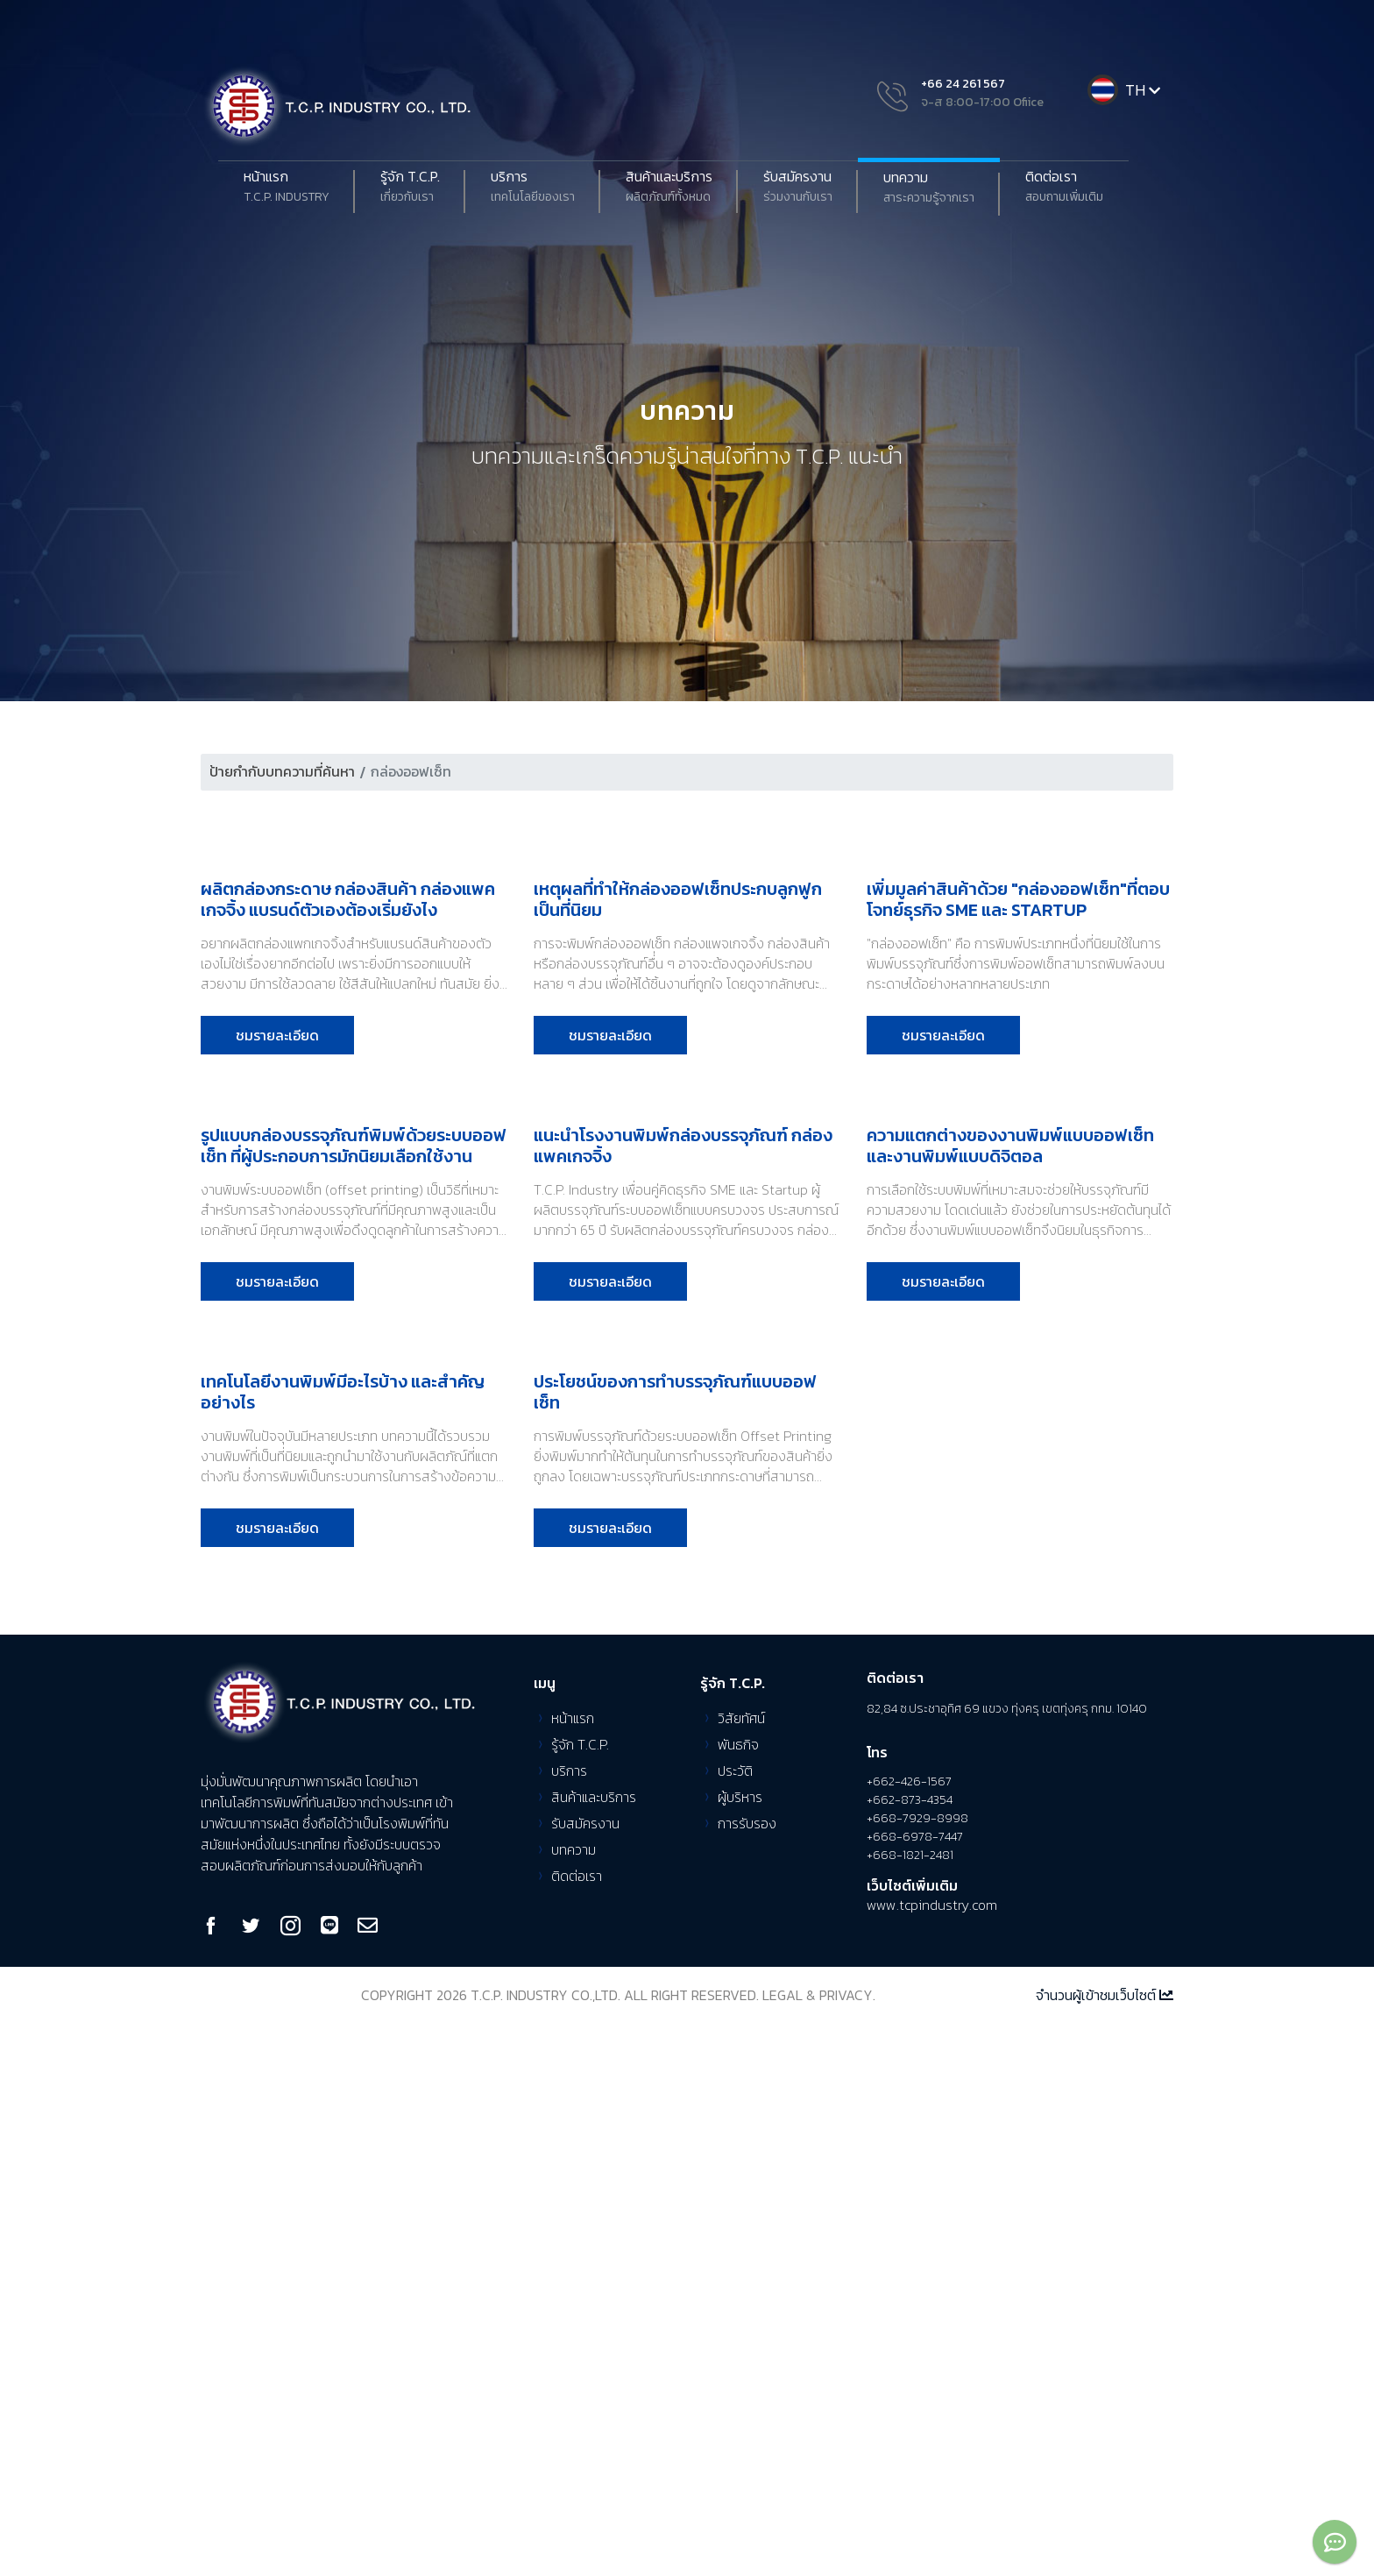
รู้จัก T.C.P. (580, 2297)
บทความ (928, 188)
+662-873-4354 (910, 2354)
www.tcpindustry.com (932, 2457)
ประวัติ (735, 2323)
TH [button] (1144, 90)
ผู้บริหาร (740, 2349)
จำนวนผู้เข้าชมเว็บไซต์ (1104, 2547)
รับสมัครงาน (797, 187)
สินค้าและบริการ (669, 187)
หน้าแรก (286, 187)
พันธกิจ (738, 2297)
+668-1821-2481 (910, 2409)
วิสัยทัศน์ (741, 2270)
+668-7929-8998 (917, 2372)
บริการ (533, 187)
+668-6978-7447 (915, 2390)
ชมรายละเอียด (277, 1219)
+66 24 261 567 (963, 84)
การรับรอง (747, 2376)
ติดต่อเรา (1064, 187)
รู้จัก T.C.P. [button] (410, 187)
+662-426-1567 (909, 2335)
